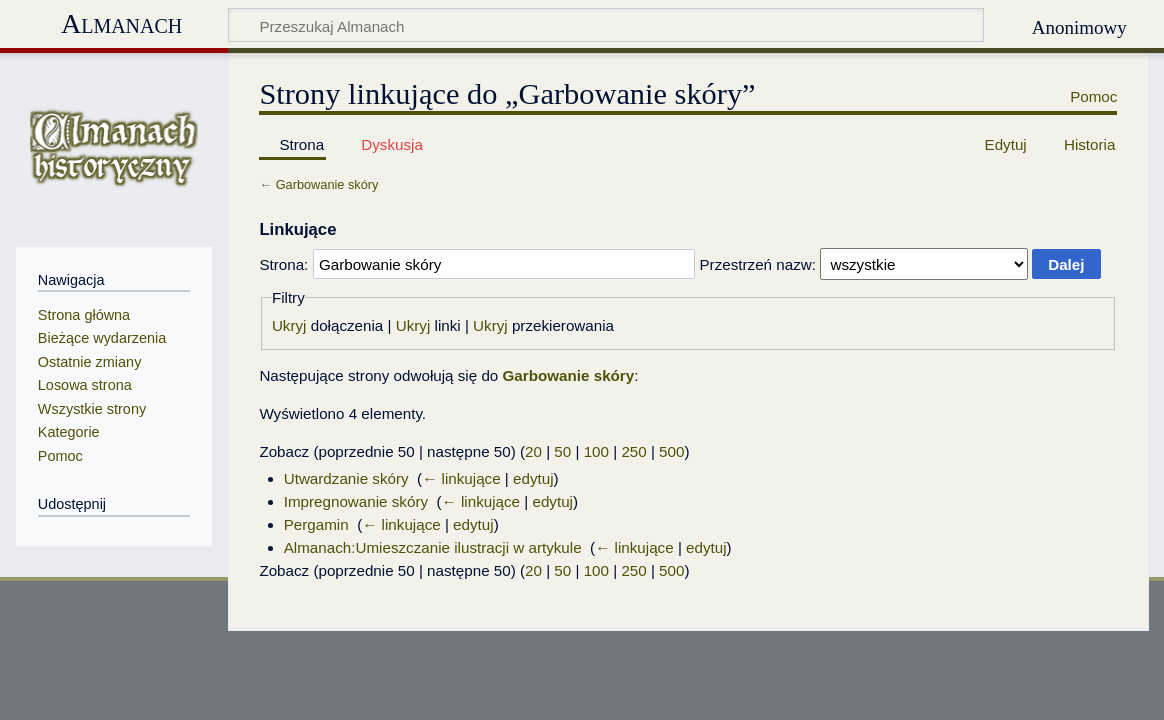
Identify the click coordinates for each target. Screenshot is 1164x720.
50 (562, 451)
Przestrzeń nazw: (757, 264)
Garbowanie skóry (327, 184)
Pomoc (1093, 96)
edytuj (533, 478)
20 (533, 451)
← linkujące (461, 478)
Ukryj (289, 325)
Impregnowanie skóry (356, 501)
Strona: (283, 264)
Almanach (121, 23)
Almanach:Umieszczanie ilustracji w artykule (433, 547)
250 (633, 451)
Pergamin (316, 524)
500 (671, 451)
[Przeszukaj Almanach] (606, 25)
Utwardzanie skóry (346, 478)
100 (596, 451)
